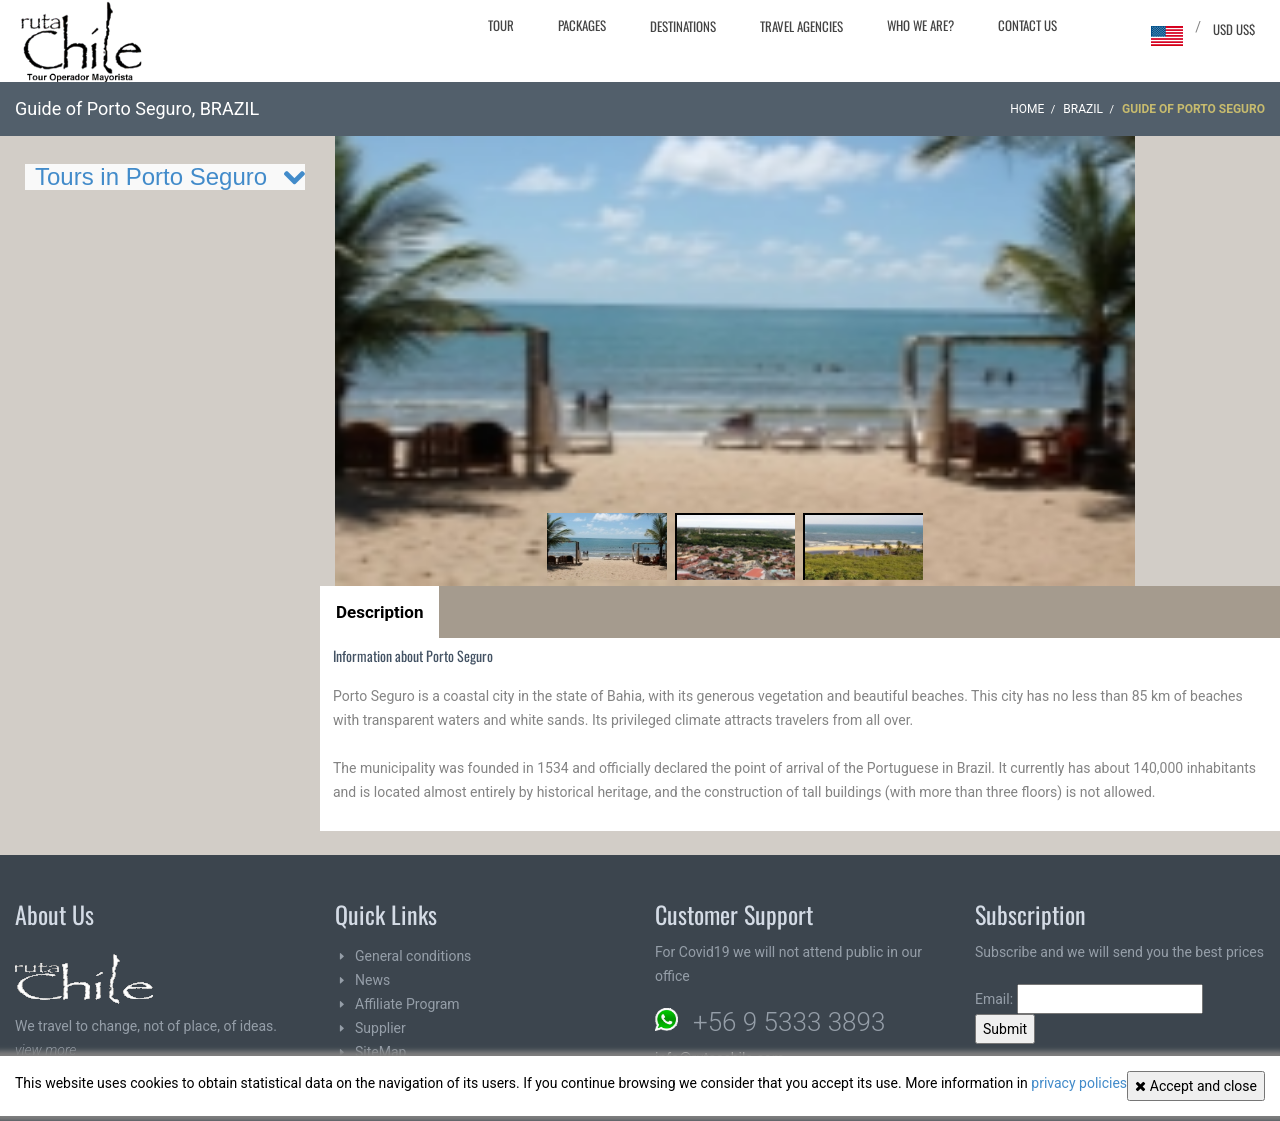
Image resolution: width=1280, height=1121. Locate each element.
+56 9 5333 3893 (789, 1022)
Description (379, 612)
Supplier (380, 1028)
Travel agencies (801, 26)
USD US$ (1234, 29)
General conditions (413, 956)
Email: (1089, 999)
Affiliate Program (407, 1004)
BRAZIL (1083, 109)
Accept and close (1196, 1086)
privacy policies (1079, 1083)
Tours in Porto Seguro (151, 176)
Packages (582, 25)
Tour (501, 25)
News (372, 980)
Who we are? (920, 25)
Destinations (683, 26)
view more (45, 1050)
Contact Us (1027, 25)
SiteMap (380, 1052)
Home (1027, 109)
